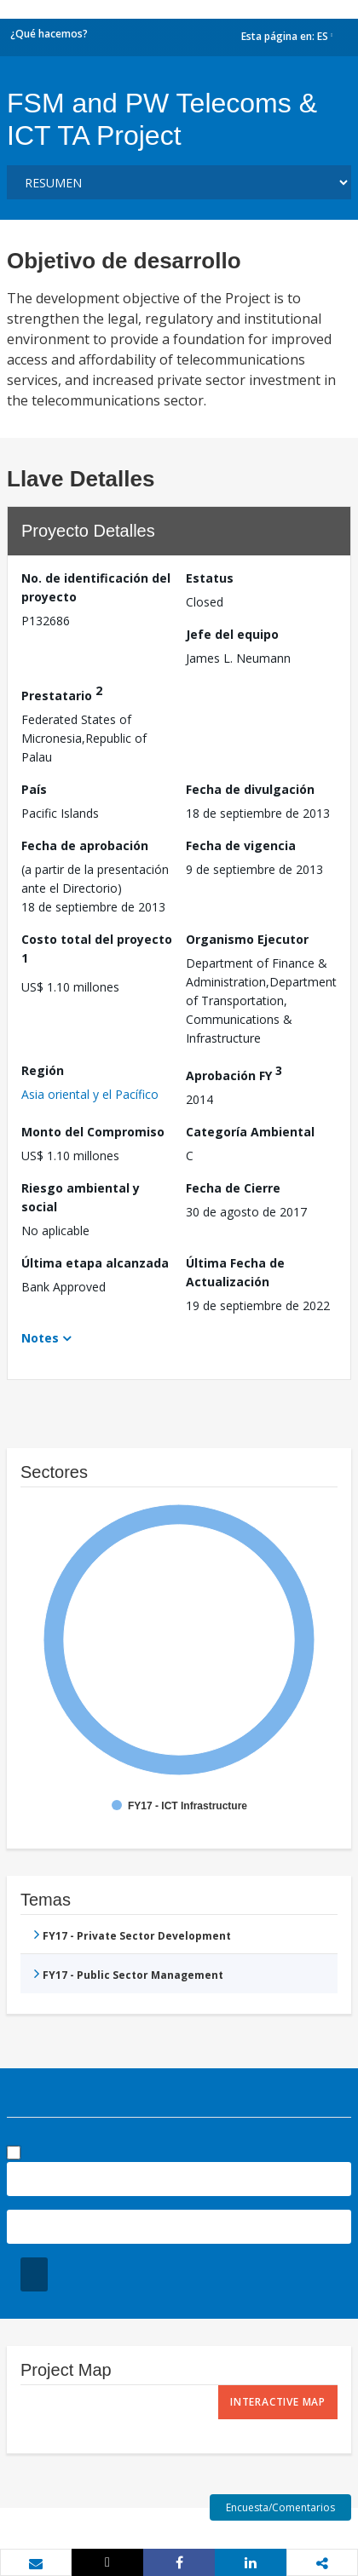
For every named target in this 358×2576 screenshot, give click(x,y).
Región (42, 1070)
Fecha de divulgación (250, 789)
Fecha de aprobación (84, 845)
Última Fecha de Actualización (235, 1272)
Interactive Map (278, 2402)
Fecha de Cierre (233, 1188)
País (34, 789)
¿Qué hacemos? (49, 33)
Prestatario (61, 693)
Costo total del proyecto (96, 948)
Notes (40, 1338)
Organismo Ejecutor (247, 939)
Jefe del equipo (232, 634)
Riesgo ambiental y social (80, 1197)
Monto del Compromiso (93, 1132)
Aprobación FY (234, 1073)
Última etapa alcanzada (95, 1263)
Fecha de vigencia (241, 845)
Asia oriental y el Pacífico (90, 1094)
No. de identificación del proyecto (95, 587)
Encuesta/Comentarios (280, 2507)
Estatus (210, 578)
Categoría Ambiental (250, 1132)
